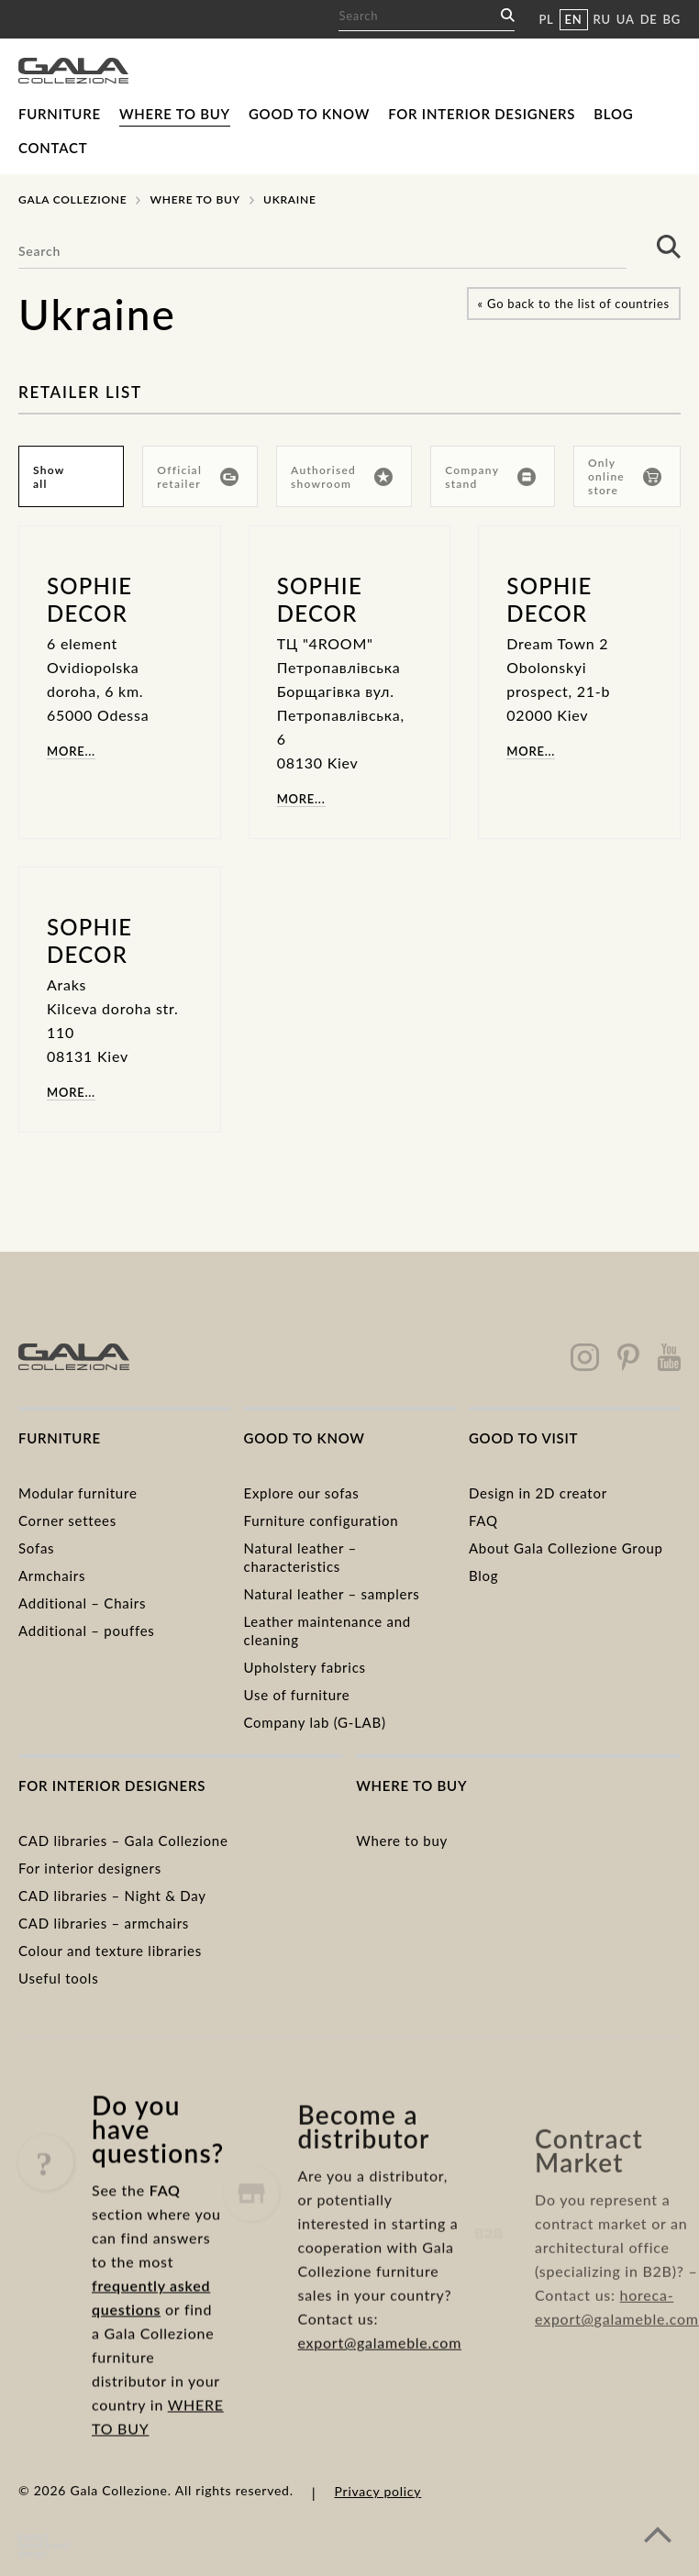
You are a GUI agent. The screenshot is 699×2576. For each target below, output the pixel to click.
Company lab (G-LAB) (314, 1722)
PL (545, 19)
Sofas (36, 1548)
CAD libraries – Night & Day (112, 1895)
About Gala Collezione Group (566, 1548)
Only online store (624, 476)
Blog (613, 113)
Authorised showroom (342, 477)
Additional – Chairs (82, 1603)
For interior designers (481, 113)
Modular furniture (78, 1493)
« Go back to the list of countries (574, 303)
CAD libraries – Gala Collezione (123, 1840)
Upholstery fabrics (304, 1667)
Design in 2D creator (538, 1493)
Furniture (59, 113)
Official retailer (198, 477)
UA (625, 19)
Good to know (309, 113)
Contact (52, 147)
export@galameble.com (379, 2393)
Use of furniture (296, 1694)
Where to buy (174, 113)
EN (573, 19)
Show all (48, 477)
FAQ (483, 1520)
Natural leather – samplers (331, 1594)
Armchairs (51, 1575)
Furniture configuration (320, 1520)
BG (672, 19)
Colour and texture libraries (110, 1950)
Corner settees (67, 1520)
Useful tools (58, 1978)
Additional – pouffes (86, 1630)
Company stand (490, 477)
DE (649, 19)
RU (602, 19)
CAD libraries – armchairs (103, 1923)
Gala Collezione (72, 199)
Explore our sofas (301, 1493)
